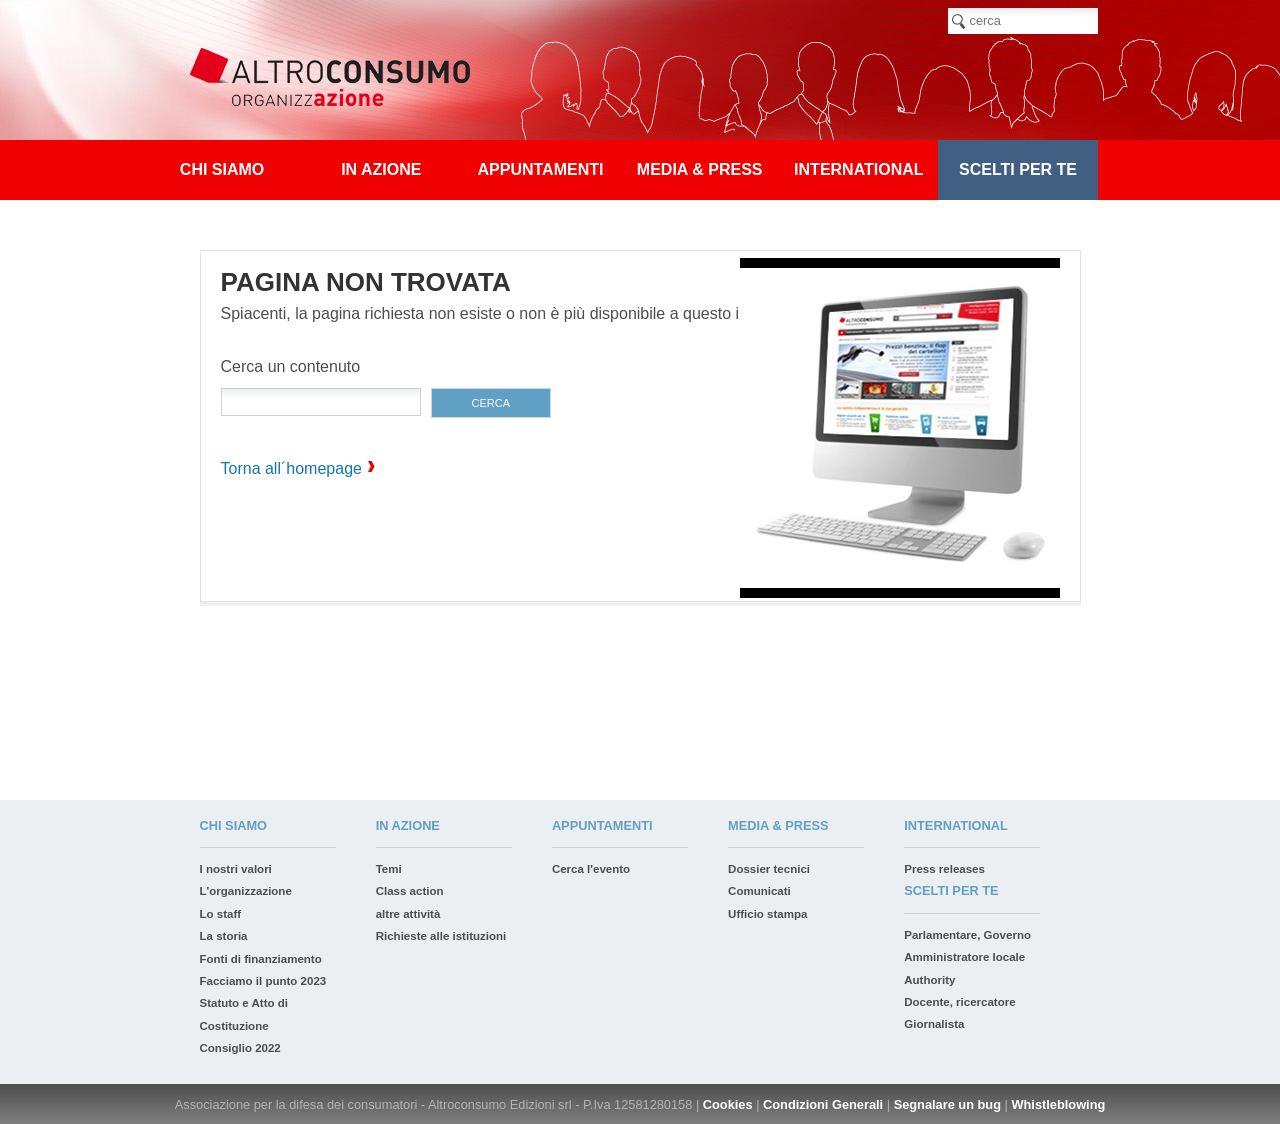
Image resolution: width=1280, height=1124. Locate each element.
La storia (224, 936)
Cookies (728, 1104)
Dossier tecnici (769, 869)
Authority (929, 980)
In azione (381, 169)
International (858, 169)
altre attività (408, 914)
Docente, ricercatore (959, 1002)
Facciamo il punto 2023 (263, 981)
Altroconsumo (338, 80)
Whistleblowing (1058, 1104)
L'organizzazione (246, 891)
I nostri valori (236, 869)
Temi (389, 869)
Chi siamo (222, 169)
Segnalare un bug (947, 1104)
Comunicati (759, 891)
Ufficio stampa (767, 914)
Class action (410, 891)
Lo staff (221, 914)
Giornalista (934, 1024)
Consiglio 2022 (240, 1048)
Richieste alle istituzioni (441, 936)
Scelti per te (1018, 169)
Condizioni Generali (823, 1104)
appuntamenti (541, 169)
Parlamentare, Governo (967, 935)
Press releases (944, 869)
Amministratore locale (964, 957)
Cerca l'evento (591, 869)
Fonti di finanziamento (261, 959)
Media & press (700, 169)
